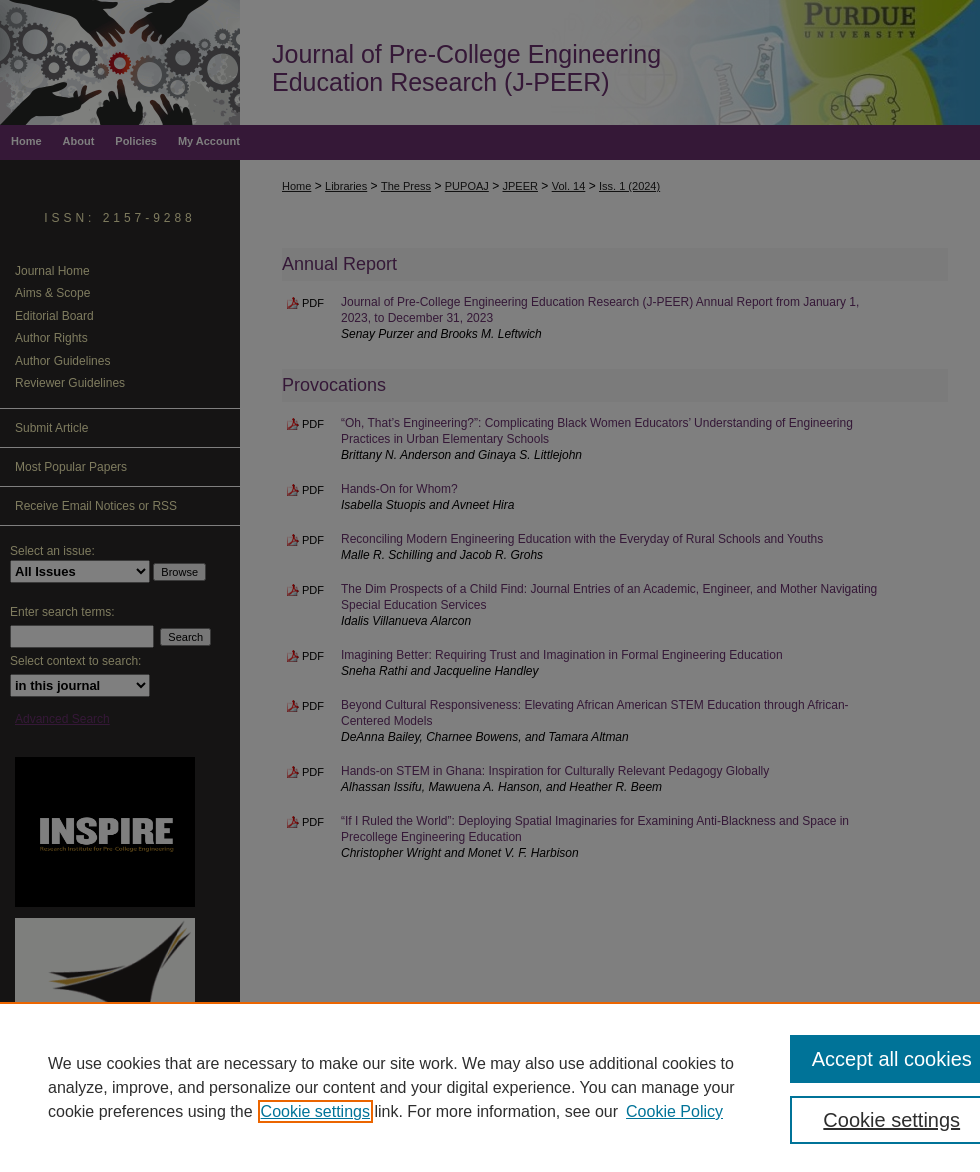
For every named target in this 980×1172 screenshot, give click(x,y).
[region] (490, 1087)
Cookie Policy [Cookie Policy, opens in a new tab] (674, 1111)
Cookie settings (315, 1111)
